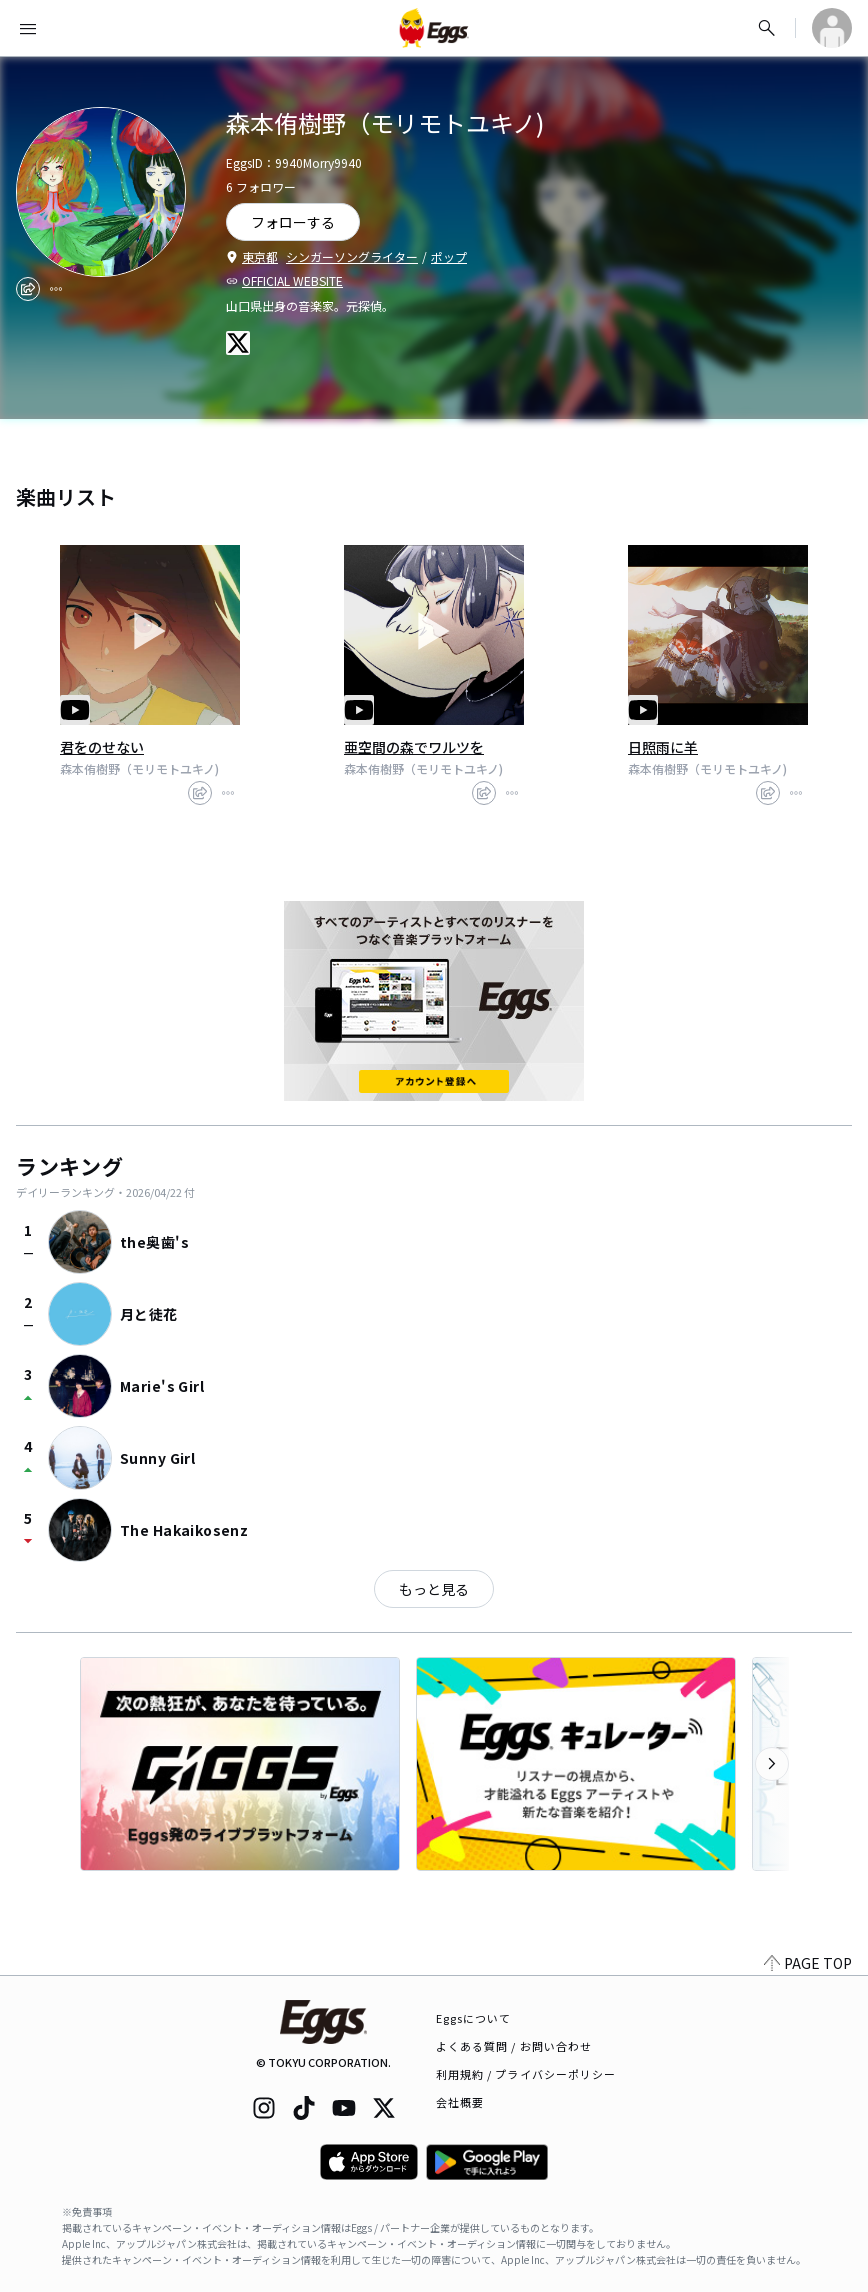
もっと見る (434, 1589)
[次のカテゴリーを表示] (772, 1764)
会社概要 (460, 2102)
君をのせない (102, 747)
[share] (28, 289)
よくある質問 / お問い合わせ (514, 2046)
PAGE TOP (808, 1963)
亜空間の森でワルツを (414, 747)
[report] (56, 289)
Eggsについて (474, 2018)
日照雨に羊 (663, 747)
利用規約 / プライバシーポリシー (526, 2074)
